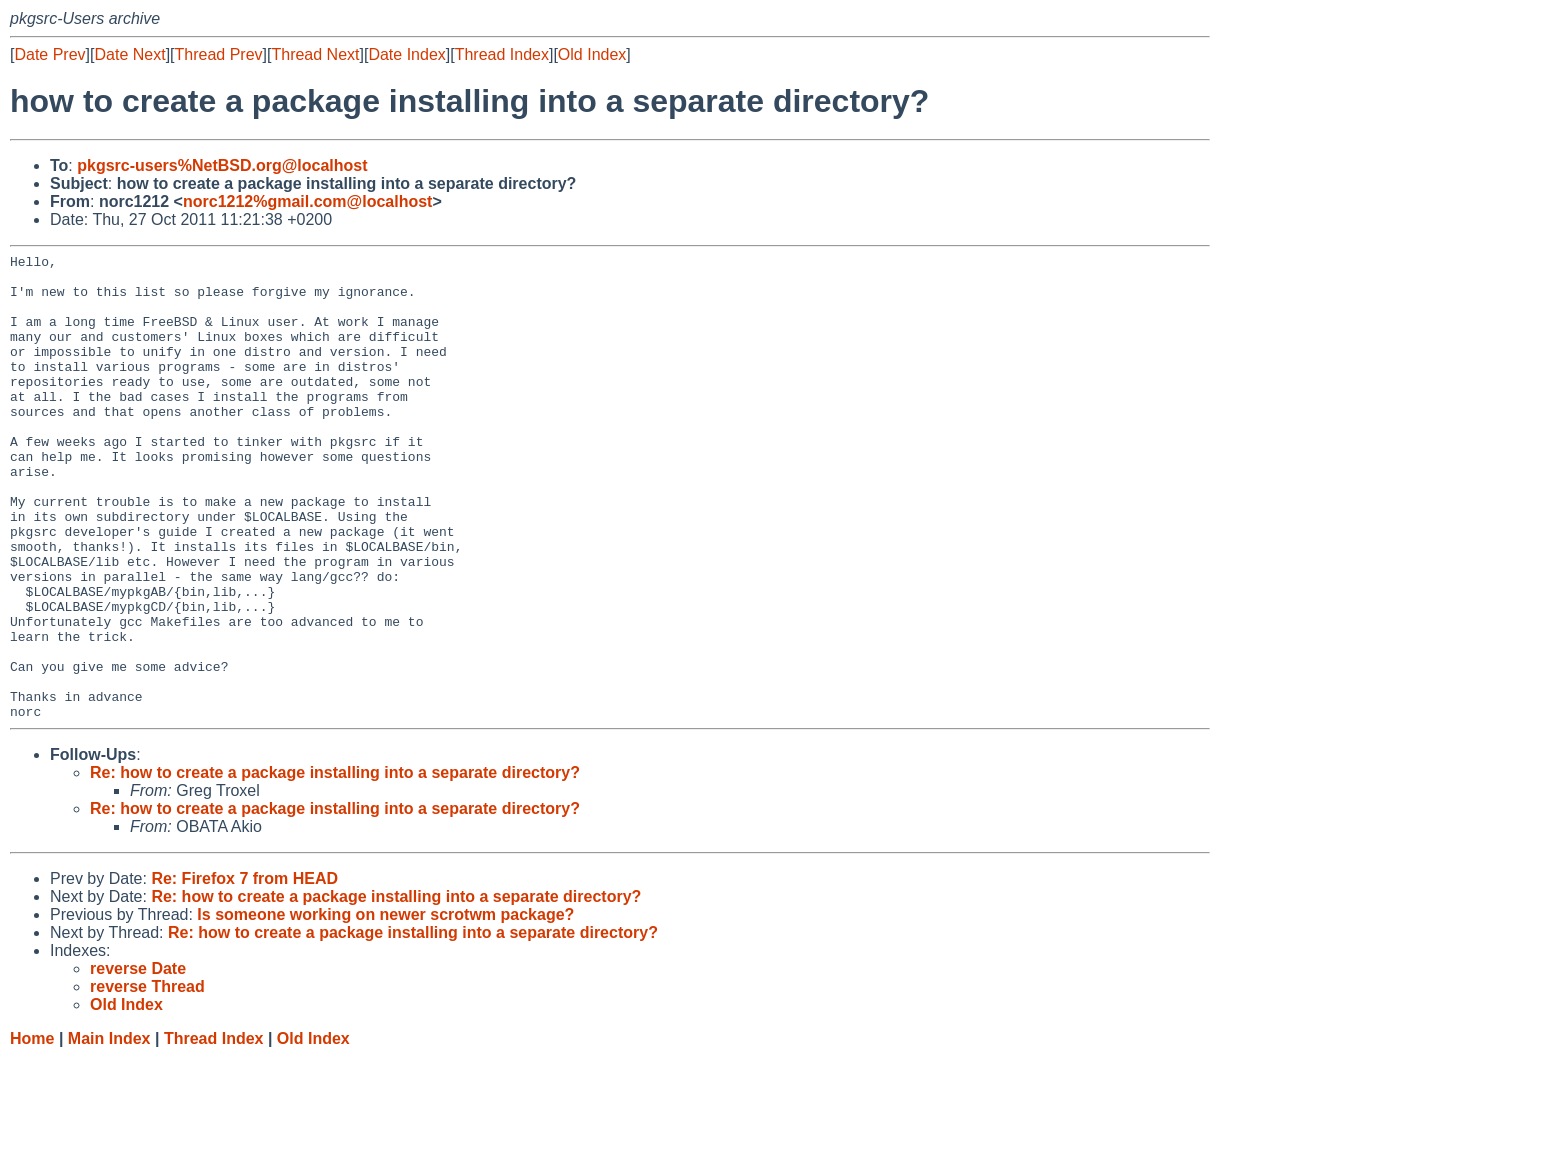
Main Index (109, 1131)
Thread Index (502, 54)
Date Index (406, 54)
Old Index (592, 54)
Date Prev (49, 54)
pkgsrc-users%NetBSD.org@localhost (222, 165)
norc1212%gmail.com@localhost (307, 201)
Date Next (129, 54)
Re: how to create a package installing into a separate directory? (335, 865)
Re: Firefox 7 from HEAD (244, 971)
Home (32, 1131)
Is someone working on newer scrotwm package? (385, 1007)
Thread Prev (219, 54)
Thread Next (315, 54)
